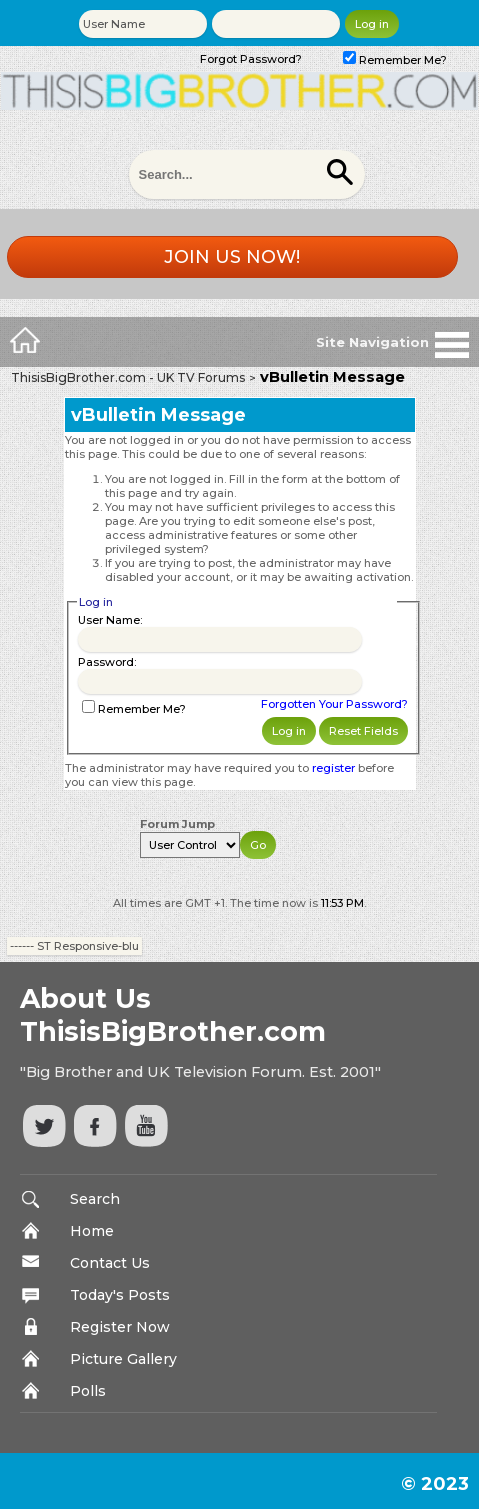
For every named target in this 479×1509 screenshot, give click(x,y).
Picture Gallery (123, 1359)
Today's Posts (120, 1295)
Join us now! (232, 257)
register (333, 768)
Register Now (120, 1327)
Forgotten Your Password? (334, 704)
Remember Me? (395, 60)
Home (92, 1231)
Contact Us (110, 1263)
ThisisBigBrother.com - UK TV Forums (128, 377)
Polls (88, 1391)
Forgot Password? (251, 59)
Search (95, 1199)
